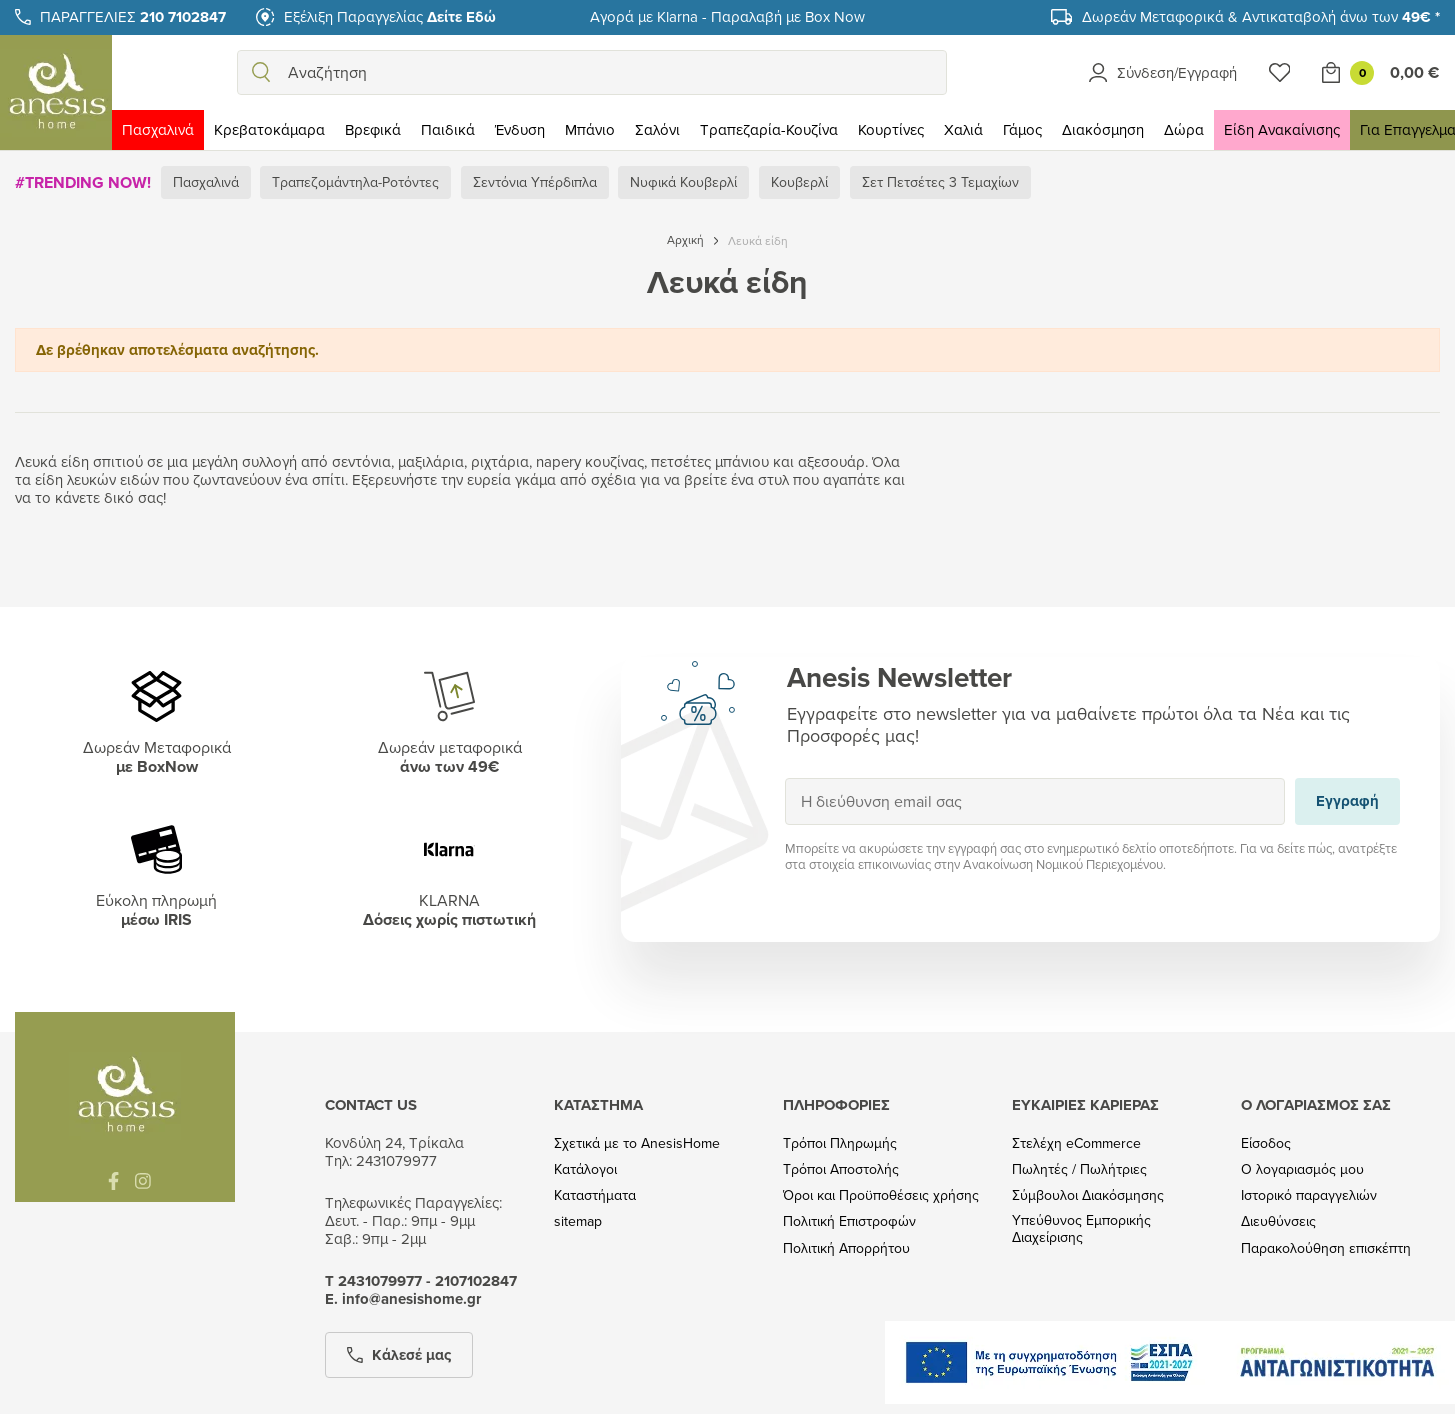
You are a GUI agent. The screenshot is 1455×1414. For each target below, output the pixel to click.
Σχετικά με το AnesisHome (637, 1143)
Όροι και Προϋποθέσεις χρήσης (881, 1195)
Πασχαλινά (158, 129)
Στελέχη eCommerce (1076, 1143)
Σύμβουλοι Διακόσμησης (1088, 1195)
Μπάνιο (590, 129)
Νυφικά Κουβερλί (683, 182)
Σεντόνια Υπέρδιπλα (535, 182)
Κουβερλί (799, 182)
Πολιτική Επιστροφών (849, 1221)
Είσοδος (1266, 1143)
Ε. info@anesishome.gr (403, 1299)
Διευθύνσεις (1278, 1221)
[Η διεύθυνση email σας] (1035, 801)
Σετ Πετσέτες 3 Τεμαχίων (940, 182)
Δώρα (1184, 129)
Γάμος (1022, 129)
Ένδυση (520, 129)
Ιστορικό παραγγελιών (1309, 1195)
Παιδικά (448, 129)
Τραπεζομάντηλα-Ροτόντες (355, 182)
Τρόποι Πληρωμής (840, 1143)
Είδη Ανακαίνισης (1282, 129)
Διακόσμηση (1103, 129)
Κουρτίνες (891, 129)
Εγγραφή (784, 777)
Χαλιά (963, 129)
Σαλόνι (657, 129)
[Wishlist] (1280, 72)
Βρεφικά (373, 129)
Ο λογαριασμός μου (1302, 1169)
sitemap (578, 1221)
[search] (261, 72)
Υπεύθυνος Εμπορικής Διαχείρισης (1081, 1229)
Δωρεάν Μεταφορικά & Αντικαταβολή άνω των (1261, 16)
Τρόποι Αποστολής (841, 1169)
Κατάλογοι (585, 1169)
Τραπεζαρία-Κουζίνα (769, 129)
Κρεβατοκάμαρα (269, 129)
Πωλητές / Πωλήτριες (1079, 1169)
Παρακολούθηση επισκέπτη (1326, 1248)
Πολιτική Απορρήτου (846, 1248)
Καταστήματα (595, 1195)
